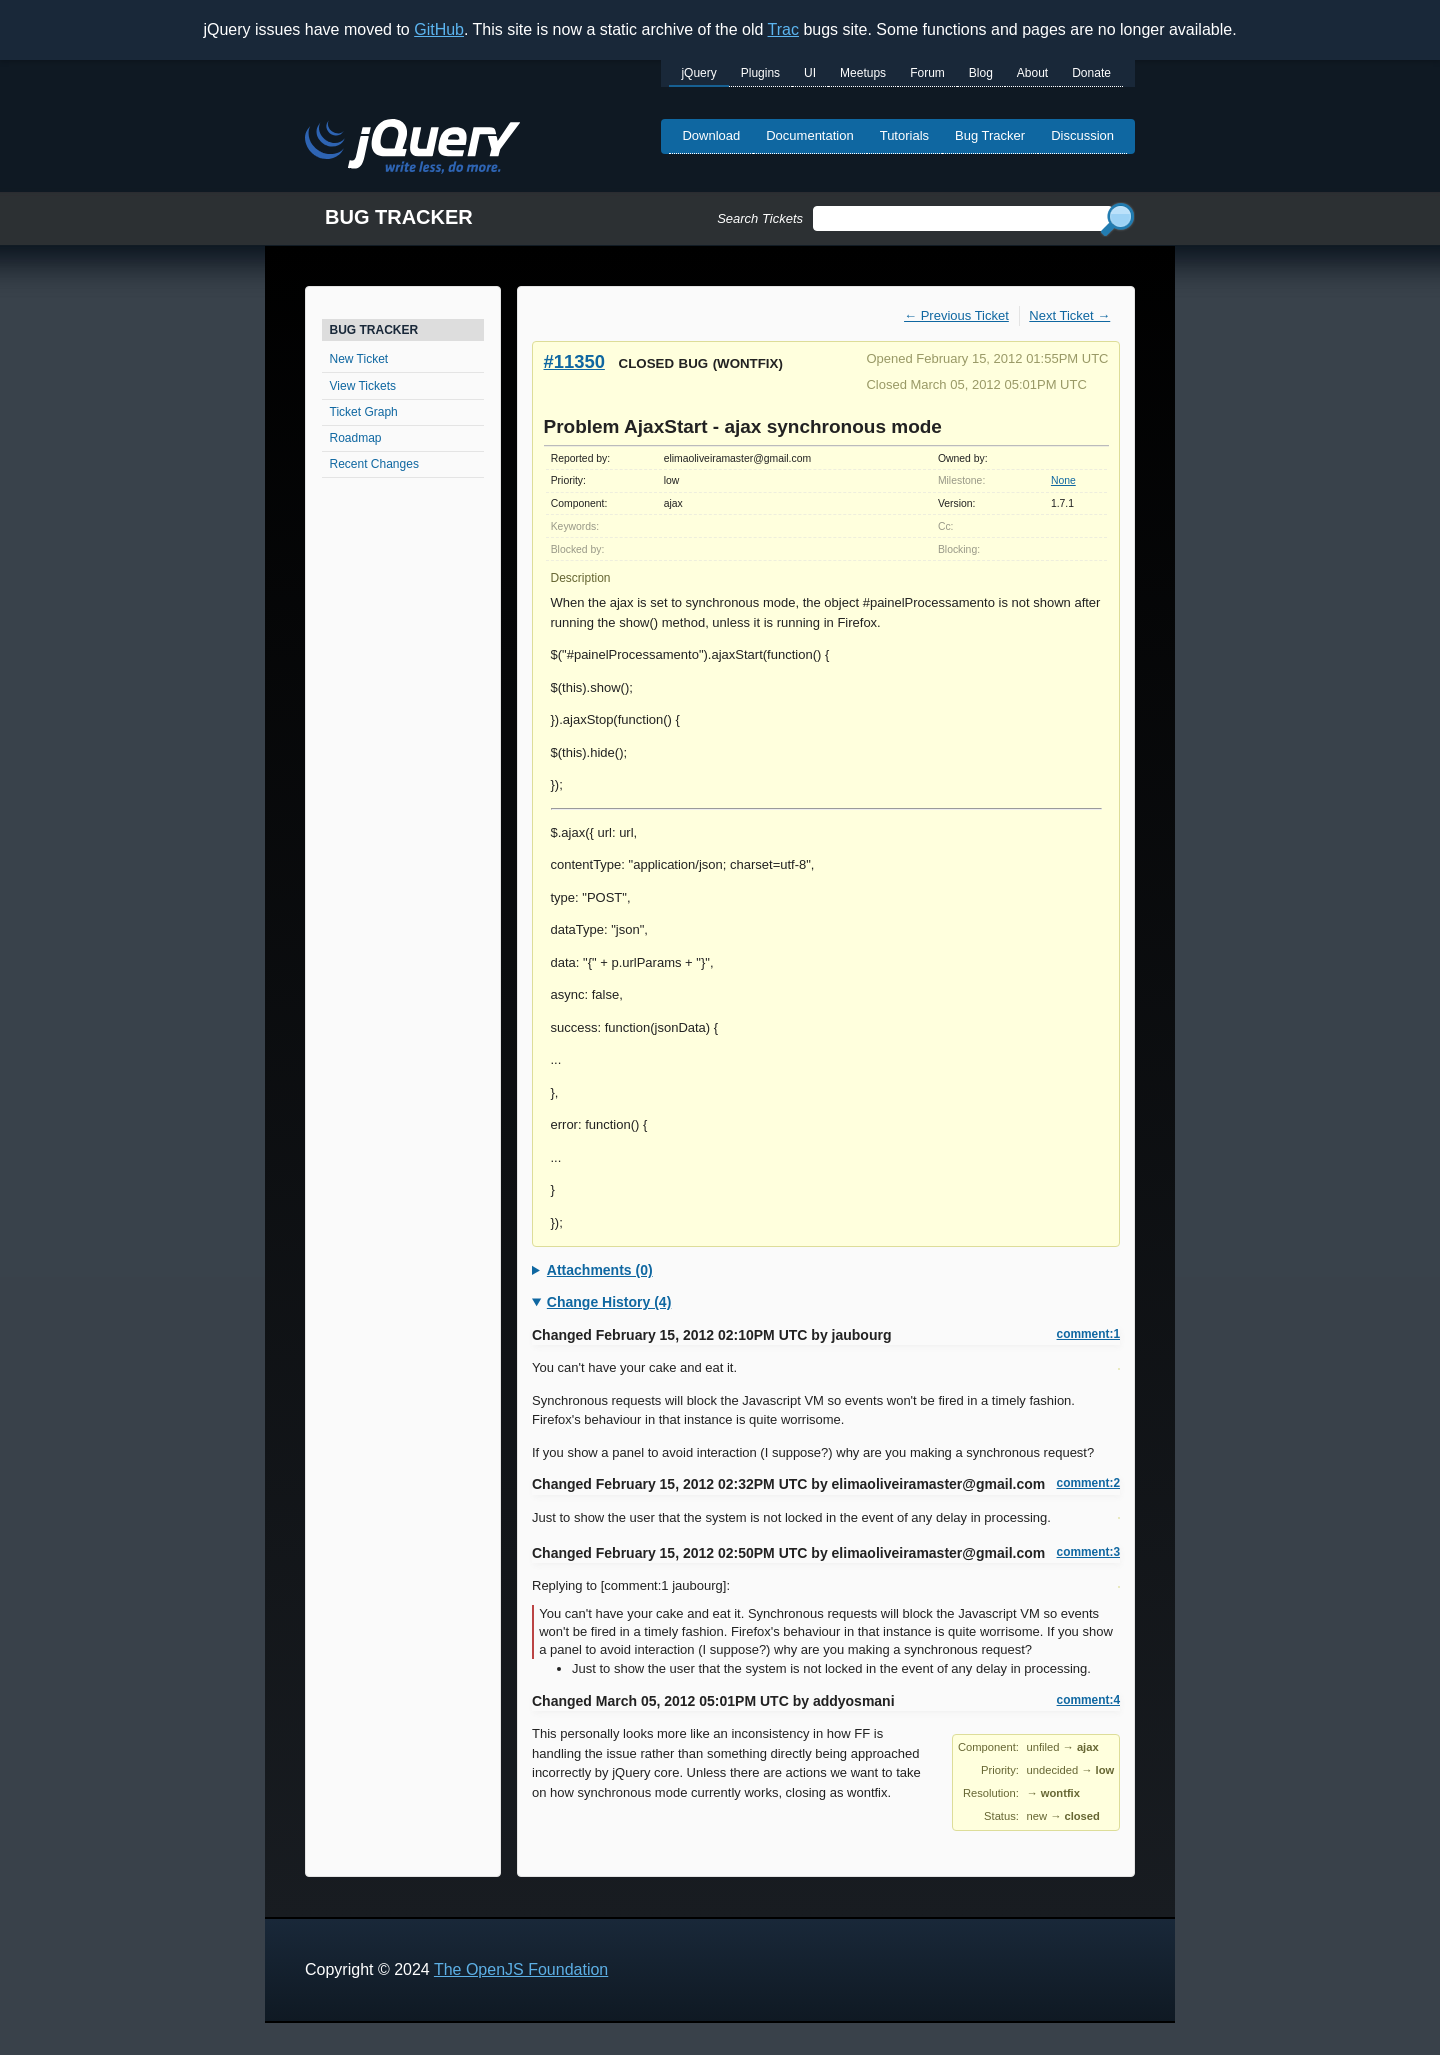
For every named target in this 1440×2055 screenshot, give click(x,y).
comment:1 (1088, 1334)
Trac (783, 29)
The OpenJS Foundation (521, 1969)
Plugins (760, 73)
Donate (1091, 73)
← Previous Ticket (956, 315)
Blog (981, 73)
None (1063, 480)
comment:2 (1088, 1483)
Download (711, 135)
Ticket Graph (364, 412)
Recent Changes (374, 464)
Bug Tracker (990, 135)
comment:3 (1088, 1552)
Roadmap (356, 438)
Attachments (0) (600, 1270)
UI (810, 73)
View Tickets (363, 386)
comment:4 (1088, 1700)
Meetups (863, 73)
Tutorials (904, 135)
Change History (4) (609, 1302)
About (1032, 73)
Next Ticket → (1069, 315)
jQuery (698, 73)
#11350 (574, 361)
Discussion (1082, 135)
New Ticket (359, 359)
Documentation (809, 135)
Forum (927, 73)
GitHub (439, 29)
